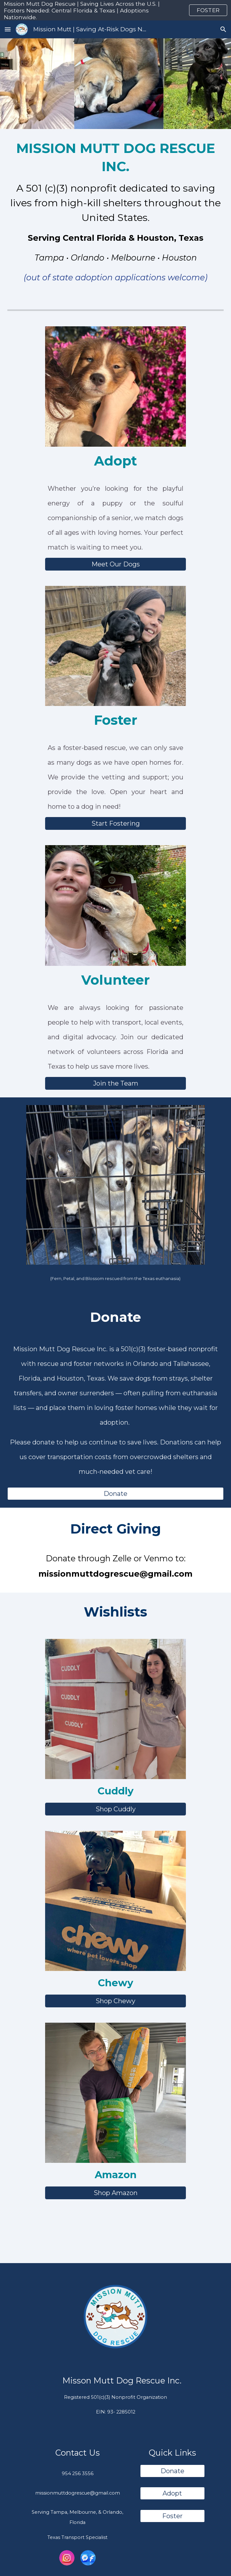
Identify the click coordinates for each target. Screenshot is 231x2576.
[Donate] (115, 1493)
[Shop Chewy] (115, 2001)
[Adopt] (172, 2493)
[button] (7, 29)
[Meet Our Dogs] (115, 564)
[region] (115, 10)
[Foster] (172, 2516)
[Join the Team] (115, 1083)
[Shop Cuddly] (115, 1809)
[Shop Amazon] (115, 2193)
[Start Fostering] (115, 823)
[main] (115, 214)
